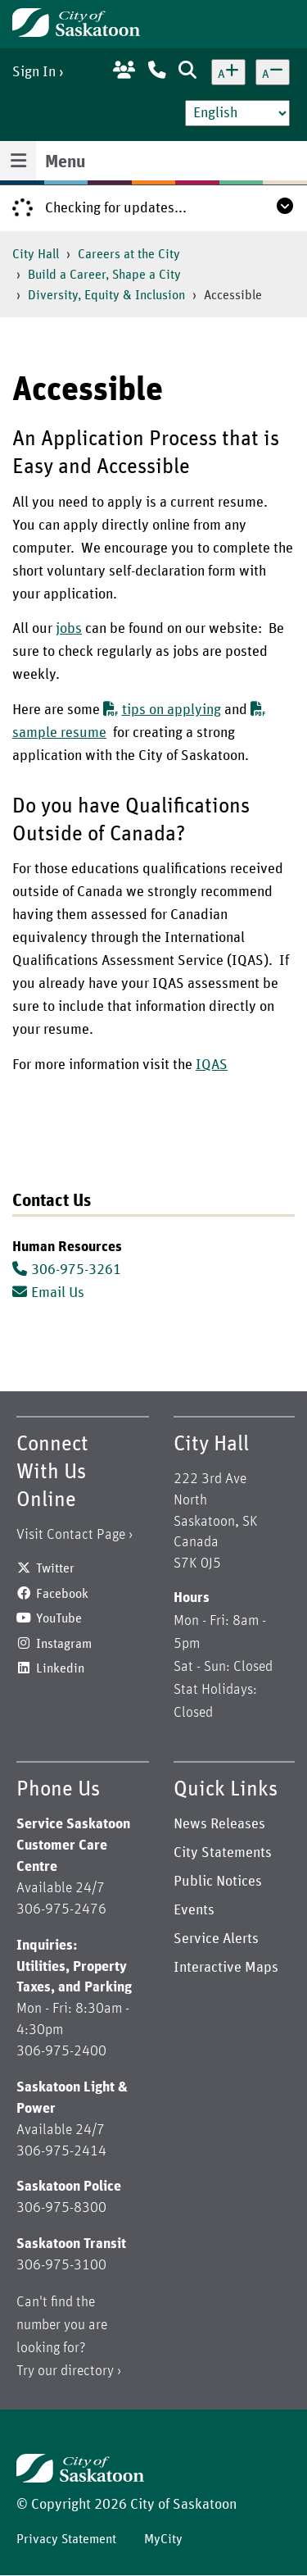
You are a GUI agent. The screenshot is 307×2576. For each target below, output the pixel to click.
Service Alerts (216, 1939)
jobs (69, 628)
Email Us (48, 1293)
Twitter (55, 1568)
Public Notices (218, 1881)
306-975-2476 (61, 1909)
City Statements (223, 1853)
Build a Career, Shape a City (104, 274)
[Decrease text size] (272, 72)
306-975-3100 (61, 2265)
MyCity (163, 2539)
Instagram (64, 1643)
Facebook (62, 1593)
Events (194, 1910)
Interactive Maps (226, 1967)
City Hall (35, 254)
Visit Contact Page (70, 1534)
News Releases (219, 1824)
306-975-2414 (61, 2151)
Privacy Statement (66, 2539)
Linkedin (60, 1668)
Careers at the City (129, 254)
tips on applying (162, 710)
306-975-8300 (61, 2208)
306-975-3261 (76, 1270)
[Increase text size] (228, 72)
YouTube (59, 1618)
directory (87, 2371)
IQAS (212, 1065)
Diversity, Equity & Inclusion (106, 295)
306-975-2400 (61, 2051)
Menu (65, 162)
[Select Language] (237, 113)
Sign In (34, 72)
